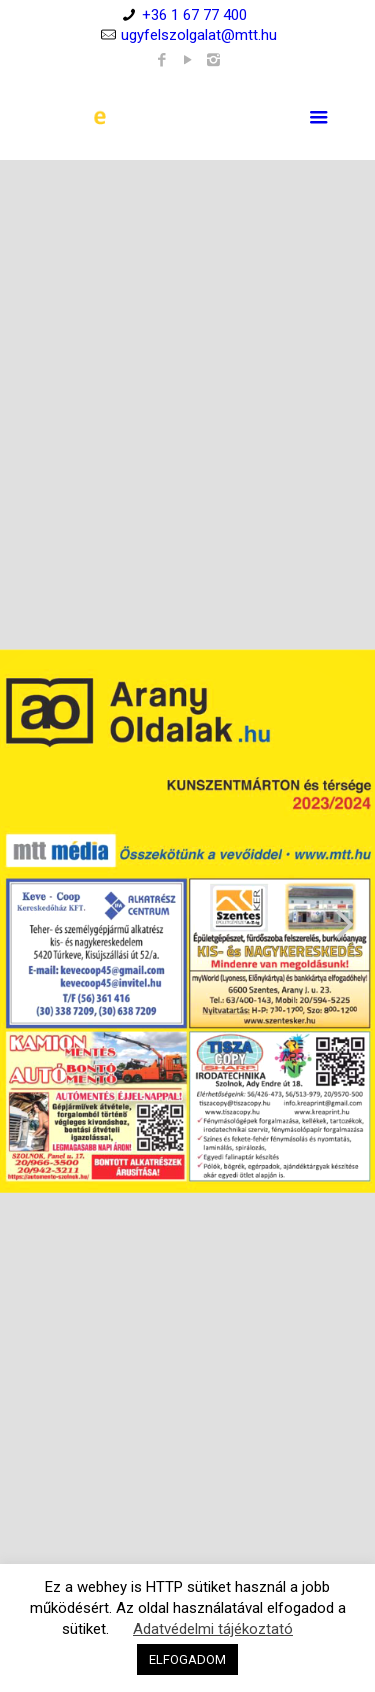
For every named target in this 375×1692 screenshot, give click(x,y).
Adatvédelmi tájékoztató (213, 1629)
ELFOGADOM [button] (187, 1659)
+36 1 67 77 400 (194, 15)
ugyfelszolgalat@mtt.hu (199, 35)
